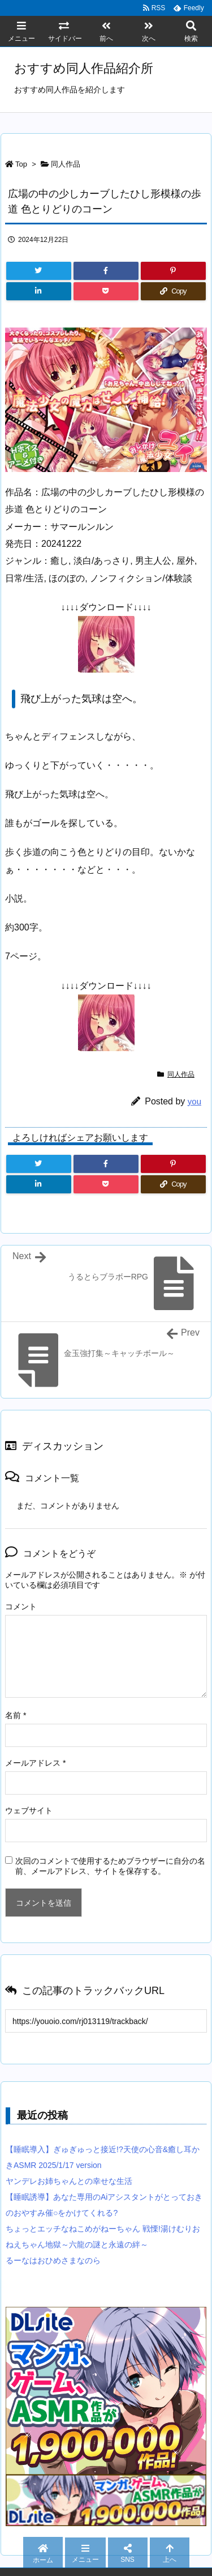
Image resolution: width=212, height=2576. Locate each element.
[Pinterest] (173, 271)
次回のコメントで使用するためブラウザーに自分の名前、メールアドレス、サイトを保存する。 (110, 1866)
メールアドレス (35, 1762)
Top (21, 164)
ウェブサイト (29, 1810)
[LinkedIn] (38, 291)
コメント (21, 1606)
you (194, 1101)
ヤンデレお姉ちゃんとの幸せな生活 (69, 2181)
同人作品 (65, 164)
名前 (15, 1715)
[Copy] (173, 291)
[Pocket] (106, 291)
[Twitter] (38, 271)
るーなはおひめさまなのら (53, 2260)
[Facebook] (106, 271)
